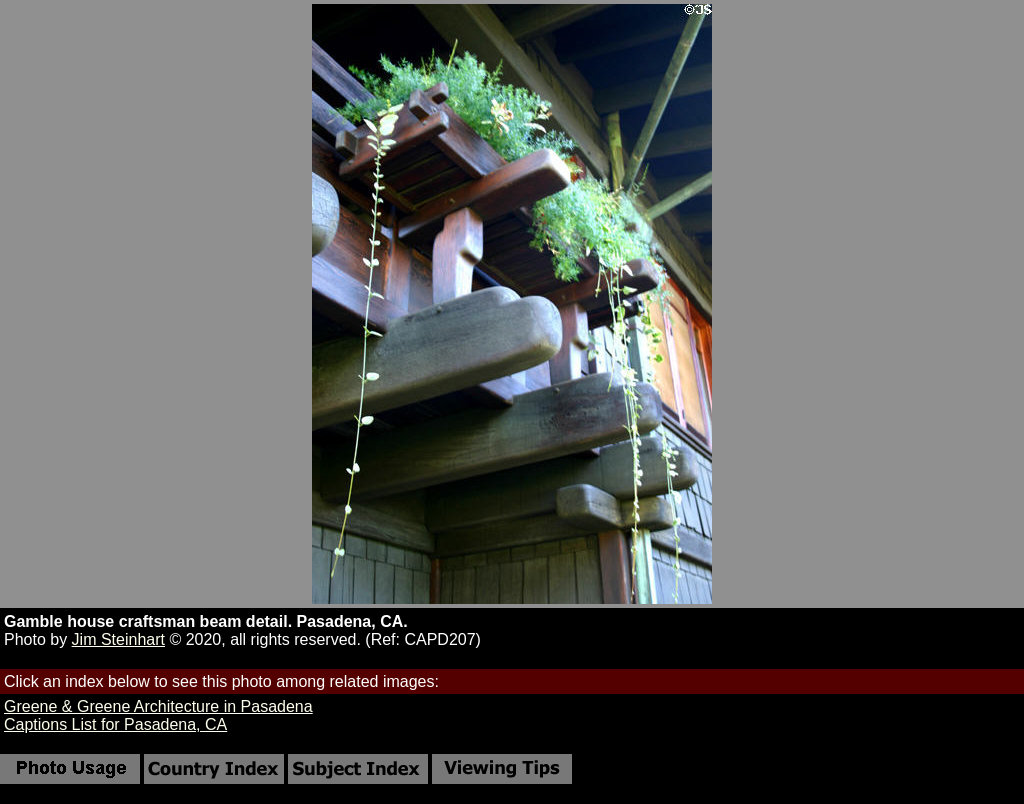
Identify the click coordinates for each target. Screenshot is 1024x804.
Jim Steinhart (118, 639)
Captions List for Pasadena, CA (115, 724)
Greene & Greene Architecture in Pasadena (158, 706)
